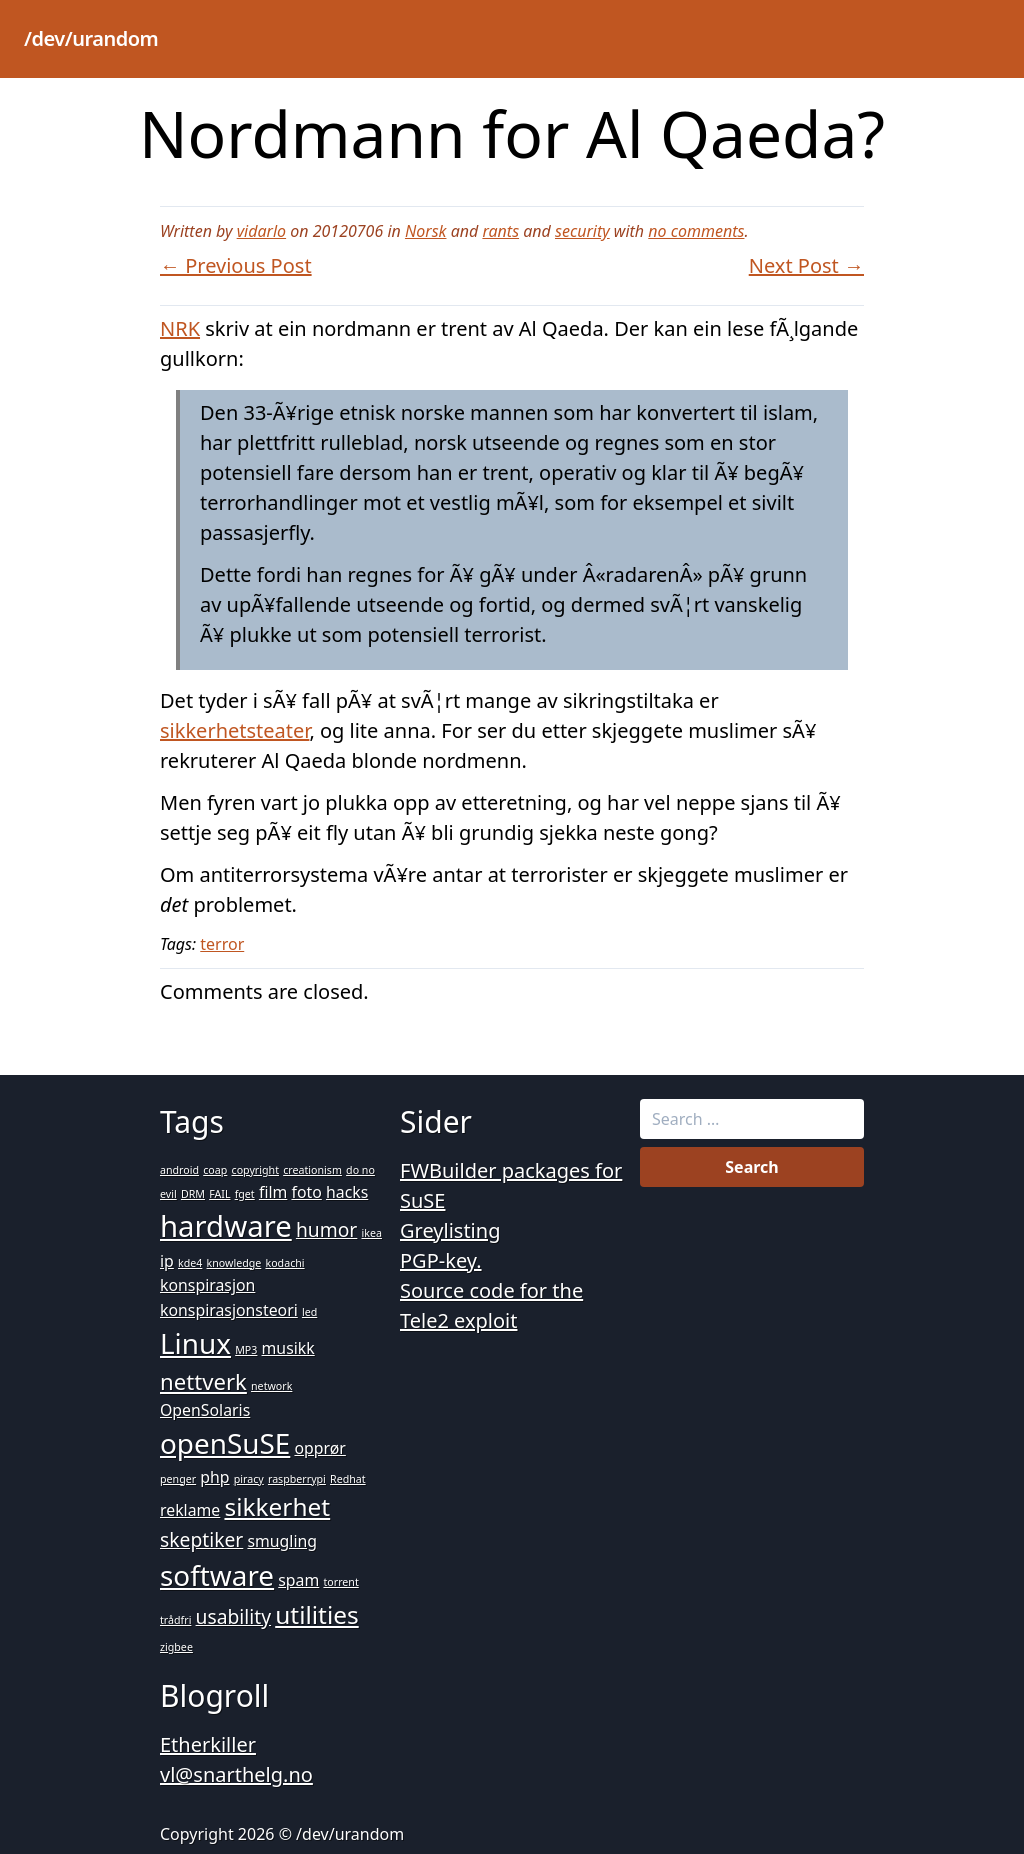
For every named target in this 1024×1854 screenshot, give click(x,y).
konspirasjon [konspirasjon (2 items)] (207, 1285)
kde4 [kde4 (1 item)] (190, 1263)
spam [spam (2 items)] (298, 1580)
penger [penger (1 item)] (178, 1479)
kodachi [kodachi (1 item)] (284, 1263)
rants (500, 231)
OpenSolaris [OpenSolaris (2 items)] (205, 1410)
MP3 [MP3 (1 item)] (246, 1350)
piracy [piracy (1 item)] (249, 1479)
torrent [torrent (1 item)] (340, 1582)
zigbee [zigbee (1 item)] (176, 1647)
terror (222, 944)
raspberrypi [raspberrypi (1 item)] (297, 1479)
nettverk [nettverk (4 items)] (203, 1381)
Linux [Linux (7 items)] (195, 1343)
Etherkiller (208, 1744)
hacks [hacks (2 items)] (347, 1192)
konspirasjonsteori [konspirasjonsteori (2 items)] (229, 1310)
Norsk (426, 231)
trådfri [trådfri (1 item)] (175, 1620)
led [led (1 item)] (309, 1312)
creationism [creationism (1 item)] (312, 1170)
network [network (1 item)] (271, 1386)
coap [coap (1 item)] (215, 1170)
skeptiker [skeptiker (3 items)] (201, 1539)
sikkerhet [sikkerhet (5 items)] (277, 1506)
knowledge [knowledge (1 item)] (234, 1263)
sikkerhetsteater (234, 730)
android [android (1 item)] (179, 1170)
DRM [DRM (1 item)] (193, 1194)
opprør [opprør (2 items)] (319, 1448)
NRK (180, 328)
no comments (696, 231)
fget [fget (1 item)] (245, 1194)
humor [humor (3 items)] (326, 1229)
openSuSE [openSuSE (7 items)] (225, 1443)
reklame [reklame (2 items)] (190, 1510)
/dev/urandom (91, 38)
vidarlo (261, 231)
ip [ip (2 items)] (167, 1261)
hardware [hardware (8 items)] (226, 1226)
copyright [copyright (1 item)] (255, 1170)
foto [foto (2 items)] (306, 1192)
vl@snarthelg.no (236, 1774)
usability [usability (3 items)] (233, 1616)
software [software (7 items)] (217, 1575)
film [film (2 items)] (273, 1192)
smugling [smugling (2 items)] (282, 1541)
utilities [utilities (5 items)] (316, 1614)
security (582, 231)
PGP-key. (441, 1260)
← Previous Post (236, 265)
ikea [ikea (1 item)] (372, 1233)
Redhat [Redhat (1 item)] (348, 1479)
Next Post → (806, 265)
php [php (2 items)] (214, 1477)
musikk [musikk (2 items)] (288, 1348)
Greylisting (450, 1230)
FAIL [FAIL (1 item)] (219, 1194)
